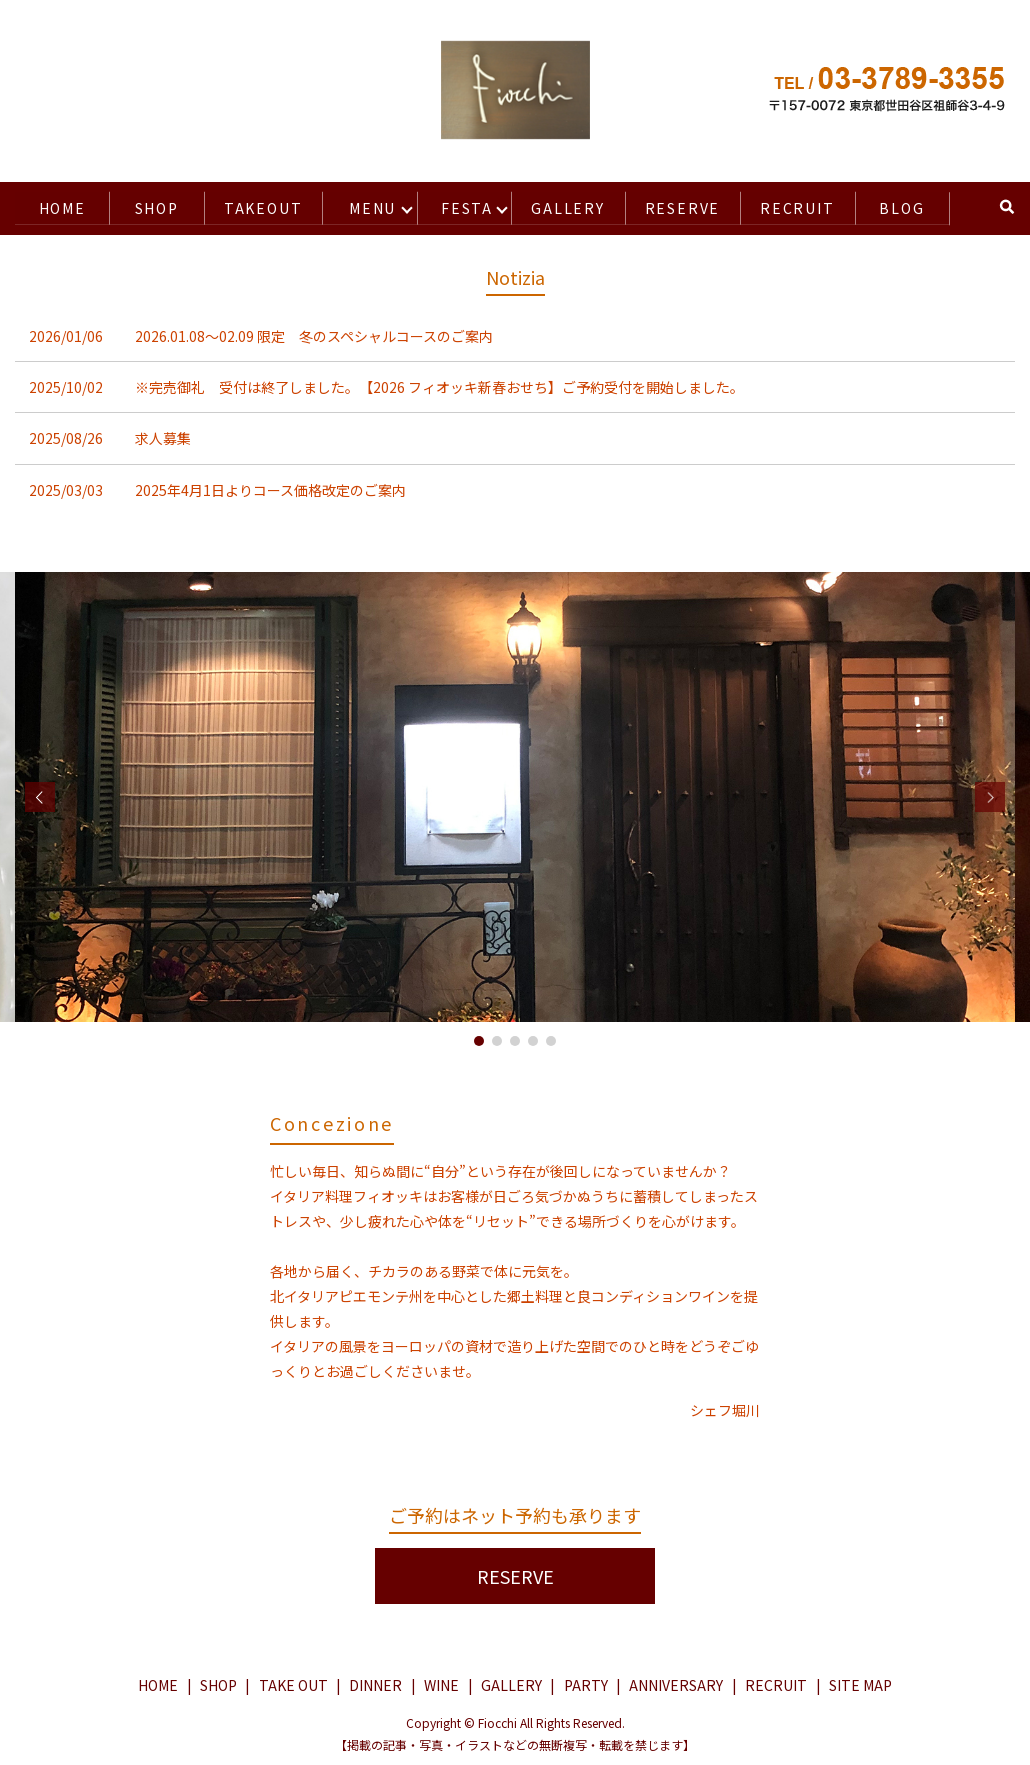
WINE (441, 1683)
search (1004, 206)
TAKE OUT (293, 1683)
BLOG (903, 206)
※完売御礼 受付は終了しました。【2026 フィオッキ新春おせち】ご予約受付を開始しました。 (439, 385)
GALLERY (561, 206)
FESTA (460, 206)
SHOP (151, 206)
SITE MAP (860, 1683)
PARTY (586, 1683)
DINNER (375, 1683)
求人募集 (163, 436)
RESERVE (680, 206)
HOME (60, 206)
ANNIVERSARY (676, 1683)
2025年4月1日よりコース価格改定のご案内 (270, 488)
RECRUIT (798, 206)
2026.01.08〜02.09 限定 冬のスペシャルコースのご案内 (314, 334)
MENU (369, 206)
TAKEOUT (258, 206)
